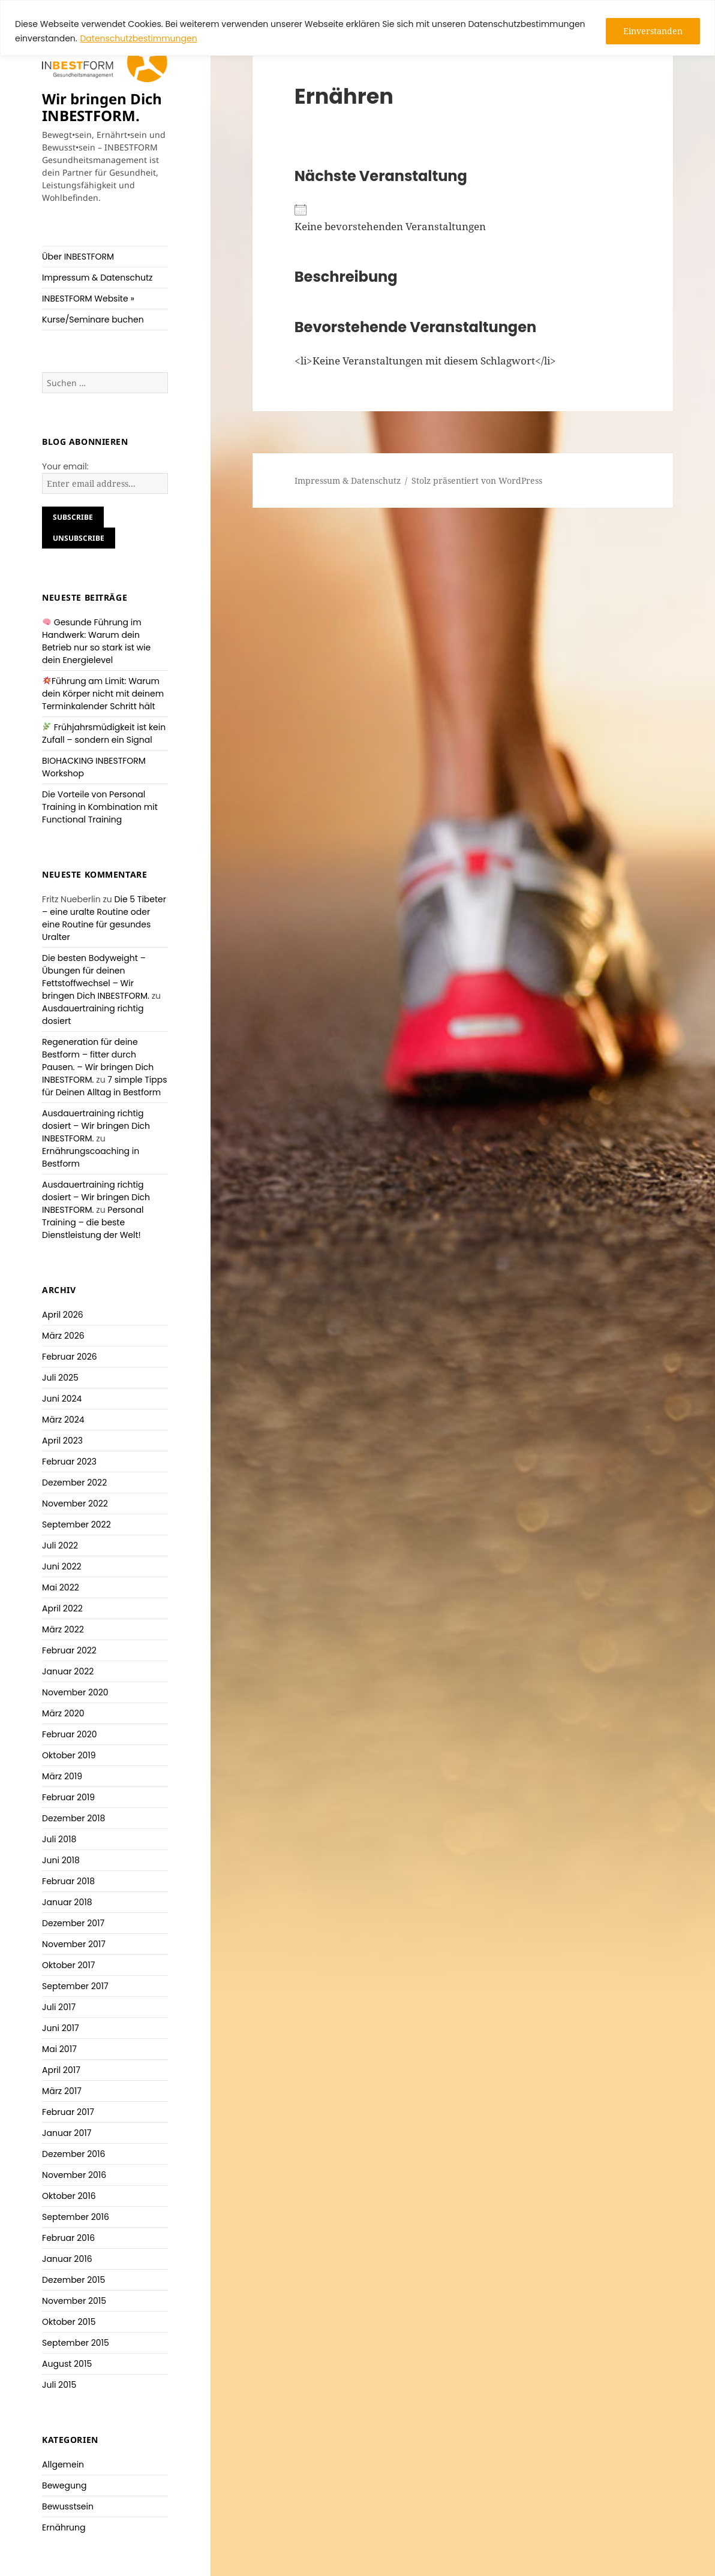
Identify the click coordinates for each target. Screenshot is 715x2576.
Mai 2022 (60, 1587)
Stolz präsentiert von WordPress (476, 480)
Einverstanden (653, 31)
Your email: (65, 466)
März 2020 (63, 1713)
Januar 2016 (67, 2259)
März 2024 (63, 1420)
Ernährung (63, 2527)
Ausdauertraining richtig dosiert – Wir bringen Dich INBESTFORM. (96, 1125)
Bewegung (64, 2485)
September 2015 (75, 2343)
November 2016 (74, 2175)
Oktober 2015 (69, 2322)
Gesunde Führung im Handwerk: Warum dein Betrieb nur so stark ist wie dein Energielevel (96, 641)
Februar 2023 (69, 1462)
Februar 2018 (68, 1881)
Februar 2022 (69, 1650)
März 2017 (62, 2091)
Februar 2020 (69, 1734)
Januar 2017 (66, 2133)
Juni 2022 (61, 1566)
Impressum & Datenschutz (97, 278)
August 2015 (67, 2364)
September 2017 (75, 1986)
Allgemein (63, 2464)
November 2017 (74, 1944)
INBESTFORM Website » (88, 299)
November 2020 (75, 1692)
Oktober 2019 (69, 1755)
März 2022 (63, 1629)
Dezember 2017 (73, 1923)
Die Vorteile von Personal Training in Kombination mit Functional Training (100, 806)
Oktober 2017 (68, 1965)
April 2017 (61, 2070)
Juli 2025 (60, 1378)
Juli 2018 (59, 1839)
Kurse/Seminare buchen (93, 320)
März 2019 (62, 1776)
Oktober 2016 (69, 2196)
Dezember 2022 (74, 1483)
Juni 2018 (61, 1860)
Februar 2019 (68, 1797)
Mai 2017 (59, 2049)
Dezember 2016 (73, 2154)
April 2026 (62, 1315)
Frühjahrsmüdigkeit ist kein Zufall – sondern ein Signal (104, 733)
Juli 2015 (59, 2385)
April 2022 (62, 1608)
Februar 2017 (68, 2112)
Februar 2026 (69, 1357)
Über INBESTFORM (78, 257)
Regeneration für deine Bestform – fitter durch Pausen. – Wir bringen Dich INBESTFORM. (98, 1061)
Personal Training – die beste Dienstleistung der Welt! (92, 1222)
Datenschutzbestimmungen (138, 38)
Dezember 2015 (73, 2280)
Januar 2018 (67, 1902)
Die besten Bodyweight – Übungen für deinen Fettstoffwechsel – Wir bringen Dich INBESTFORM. (95, 977)
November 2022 (75, 1504)
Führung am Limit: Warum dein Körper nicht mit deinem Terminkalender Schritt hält (103, 693)
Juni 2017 (60, 2028)
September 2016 (75, 2217)
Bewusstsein (68, 2506)
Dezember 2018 (73, 1818)
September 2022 (76, 1524)
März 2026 (63, 1336)
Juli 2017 (59, 2007)
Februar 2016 (68, 2238)
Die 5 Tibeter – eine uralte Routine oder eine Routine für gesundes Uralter (104, 918)
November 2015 (74, 2301)
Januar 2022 (68, 1671)
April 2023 (62, 1441)
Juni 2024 (62, 1399)
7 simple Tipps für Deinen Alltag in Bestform (104, 1086)
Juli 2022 (60, 1545)
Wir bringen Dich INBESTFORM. (102, 107)
